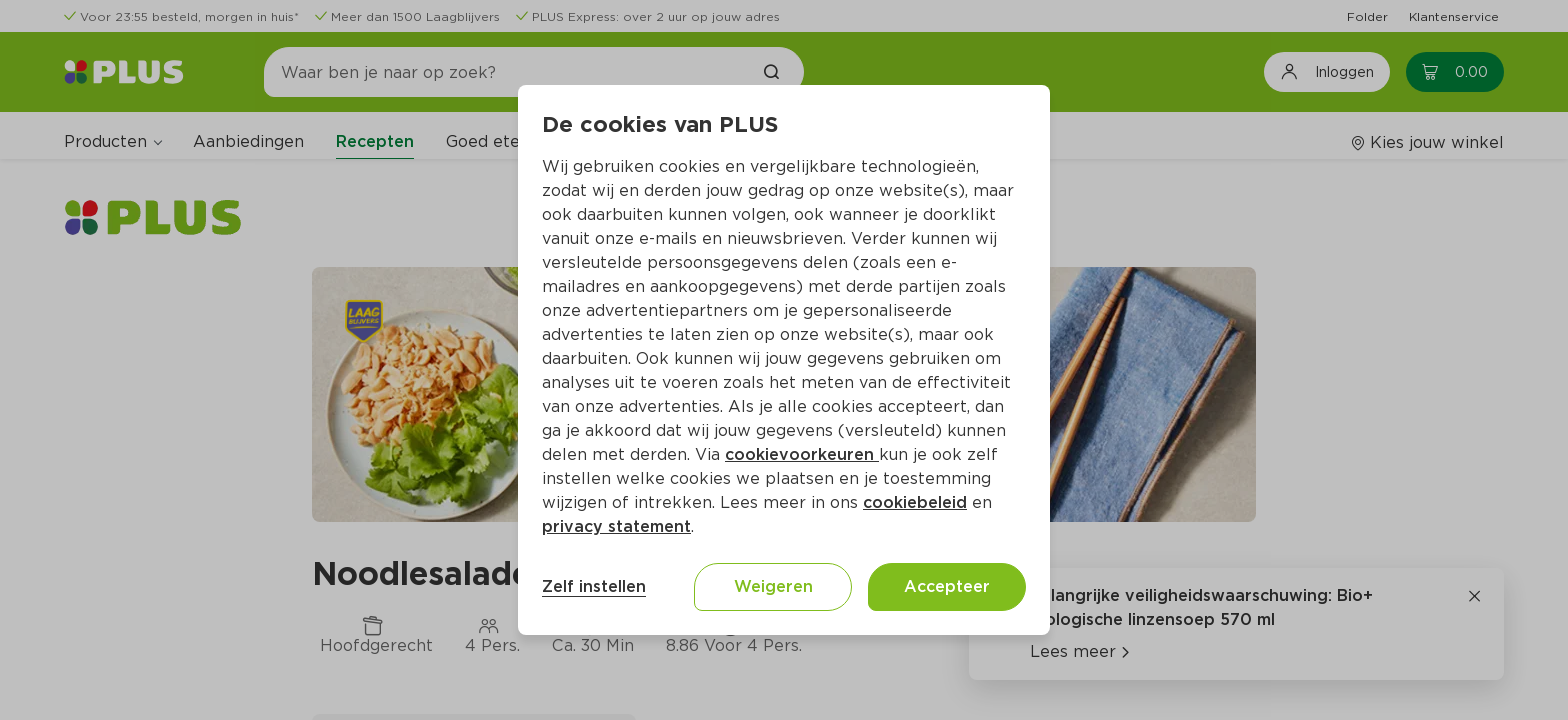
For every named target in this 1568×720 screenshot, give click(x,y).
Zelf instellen (594, 586)
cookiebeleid (915, 502)
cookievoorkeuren (802, 454)
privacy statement (616, 526)
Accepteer (947, 586)
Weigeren (773, 586)
